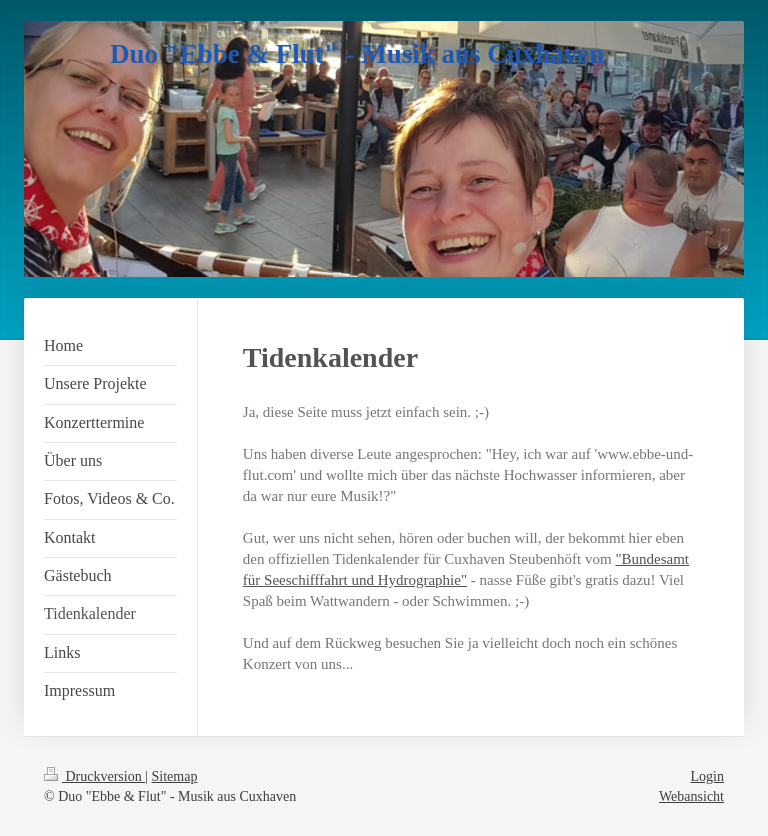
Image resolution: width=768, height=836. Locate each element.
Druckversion (94, 776)
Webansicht (691, 796)
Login (707, 776)
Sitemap (175, 776)
